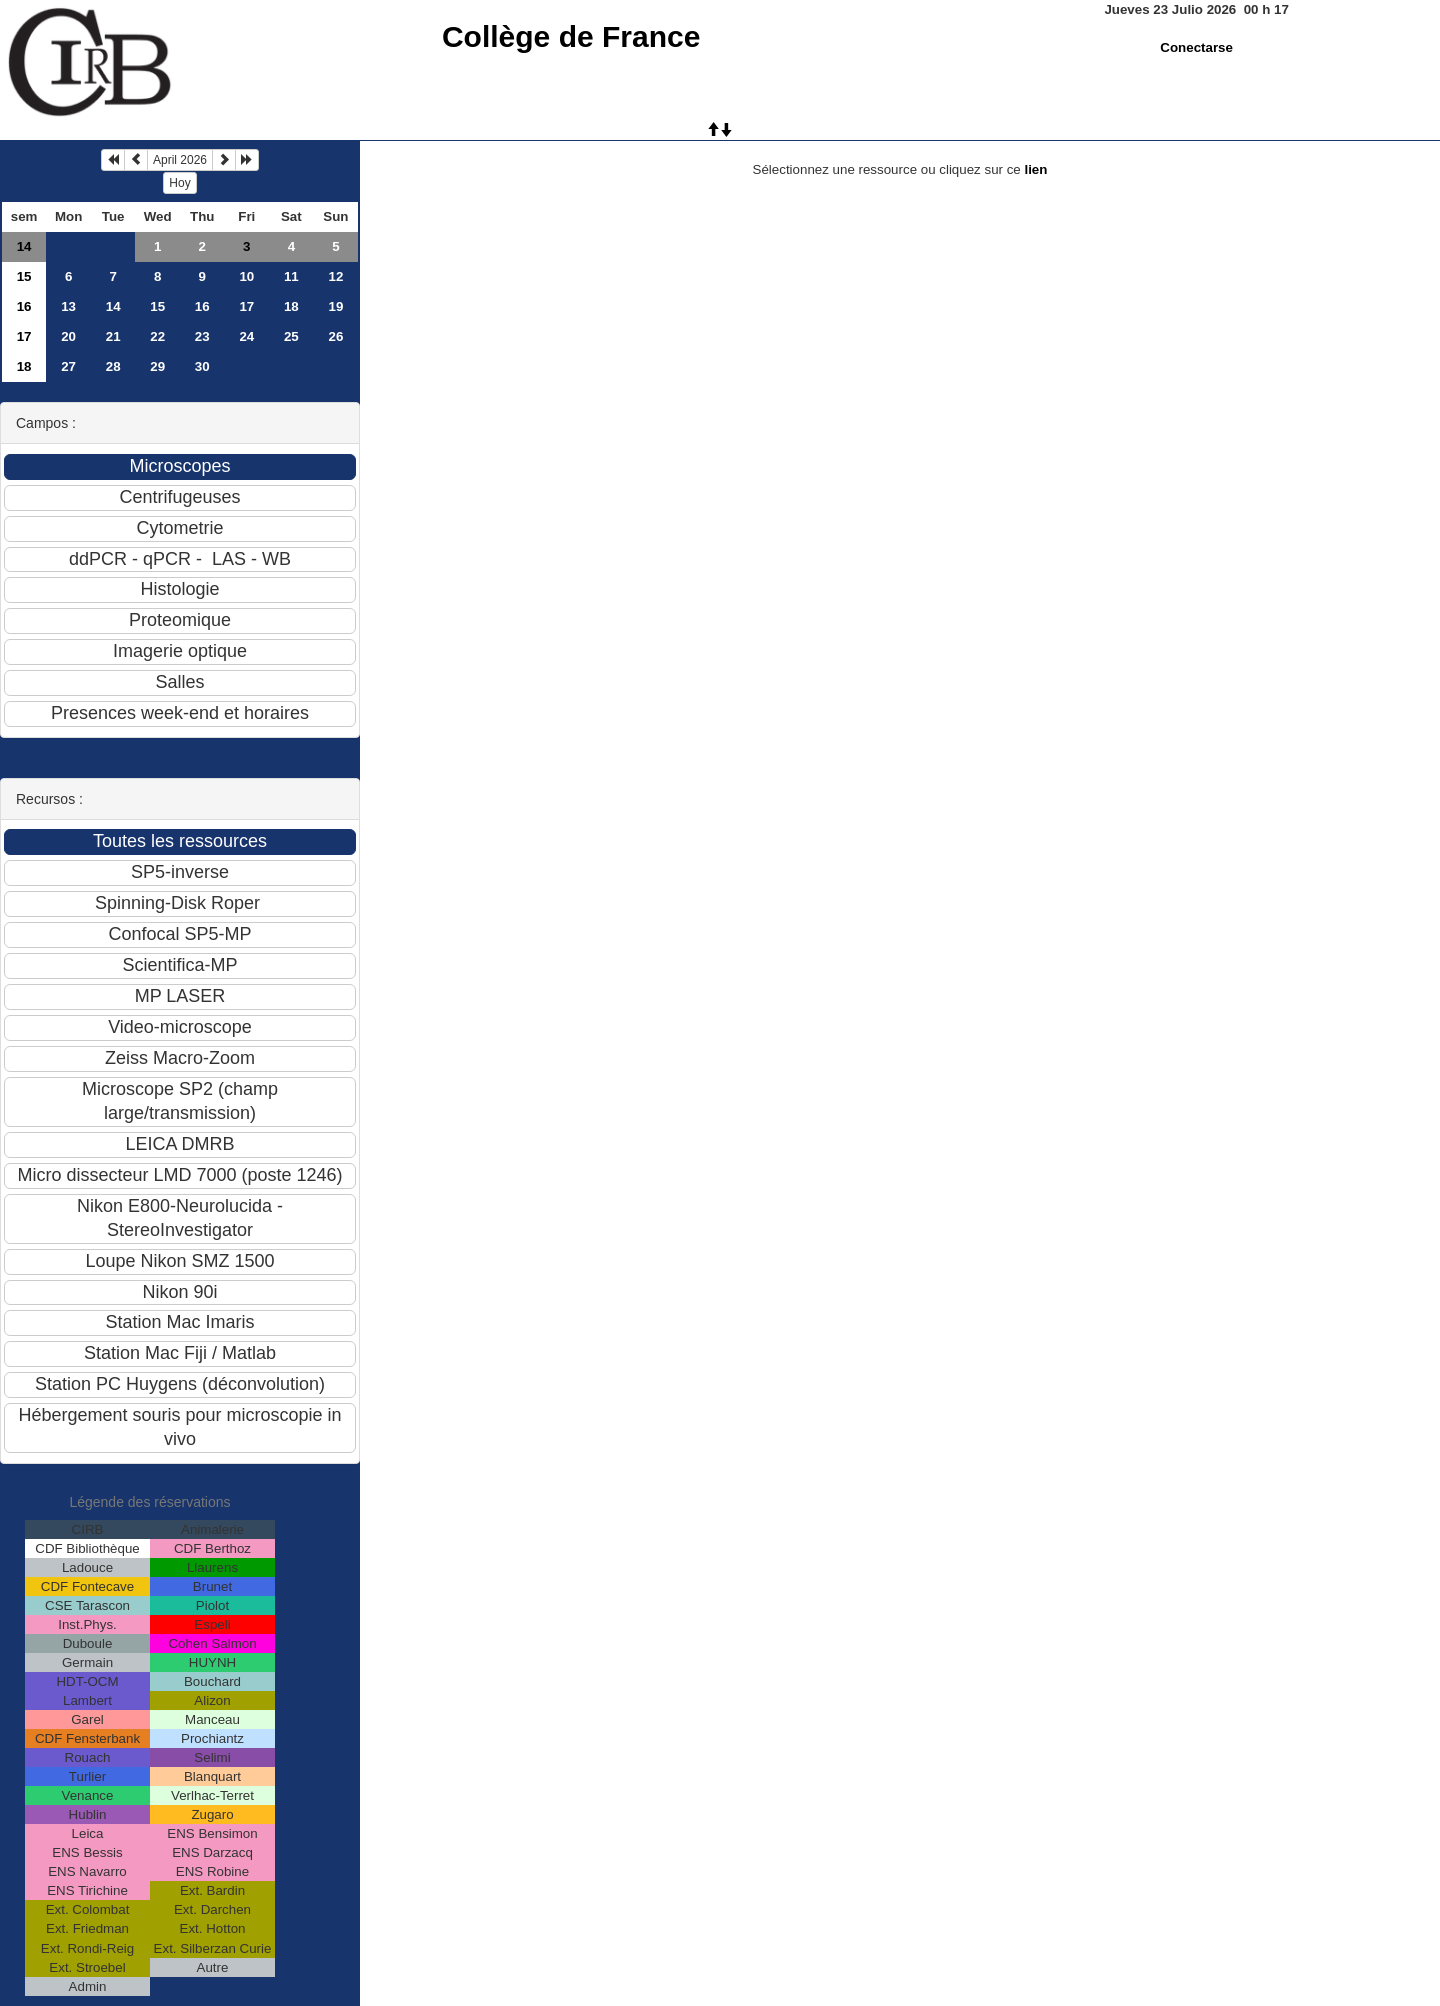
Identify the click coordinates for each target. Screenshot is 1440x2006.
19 (335, 306)
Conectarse (1196, 47)
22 (157, 336)
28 (113, 366)
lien (1035, 169)
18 (291, 306)
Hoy (179, 183)
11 (291, 276)
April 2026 (180, 160)
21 (113, 336)
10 (246, 276)
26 (335, 336)
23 (202, 336)
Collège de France (571, 36)
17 (246, 306)
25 (291, 336)
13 (68, 306)
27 (68, 366)
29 (157, 366)
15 (24, 276)
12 (335, 276)
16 (24, 306)
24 (246, 336)
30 (202, 366)
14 (24, 246)
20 (68, 336)
